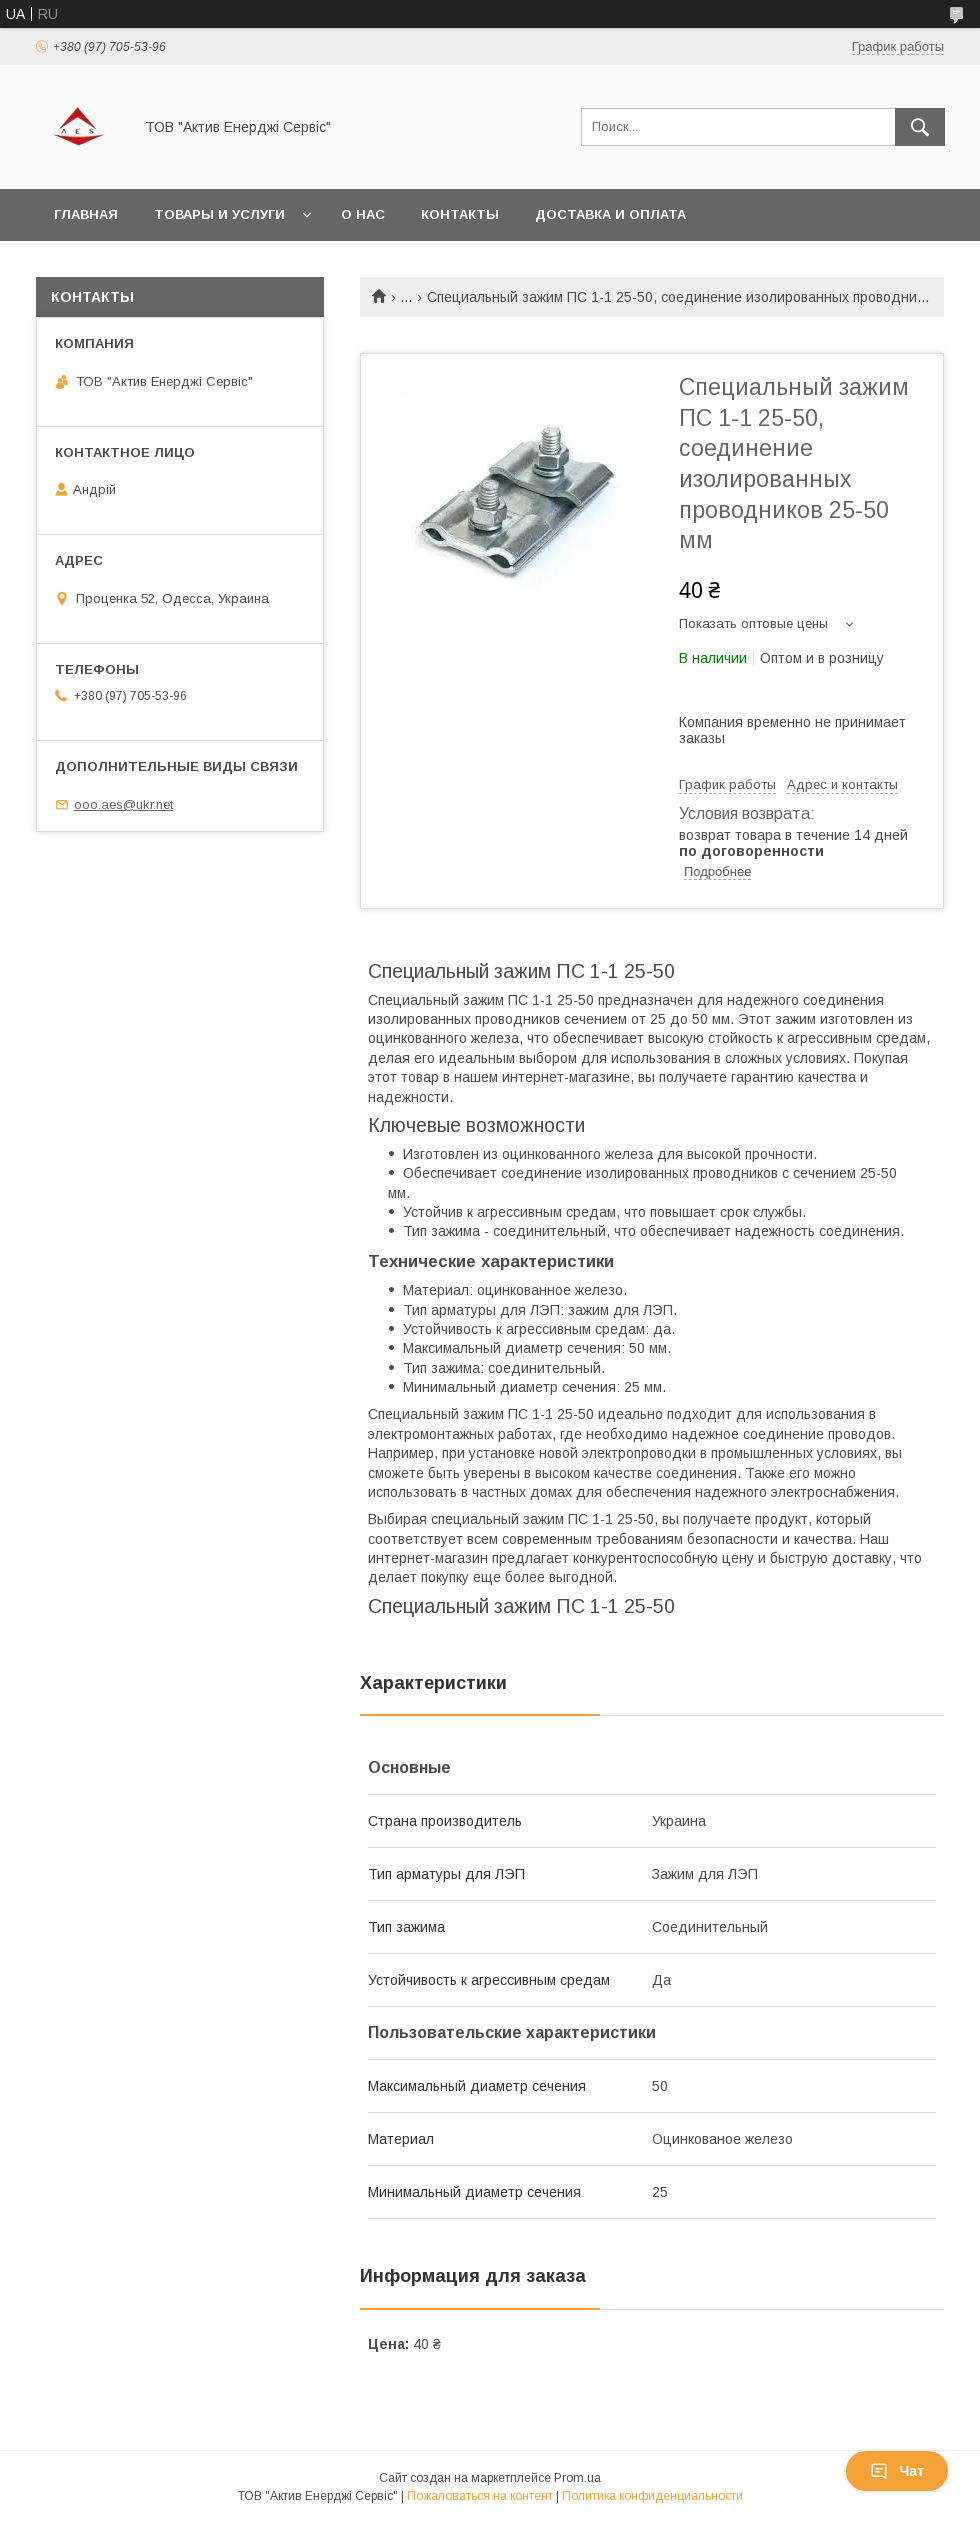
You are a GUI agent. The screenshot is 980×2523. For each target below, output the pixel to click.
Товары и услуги (219, 214)
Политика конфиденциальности (652, 2496)
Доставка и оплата (610, 214)
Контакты (460, 214)
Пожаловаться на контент (480, 2496)
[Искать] (920, 127)
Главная (86, 214)
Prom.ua (577, 2478)
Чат (897, 2471)
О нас (363, 214)
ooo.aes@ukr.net (123, 804)
